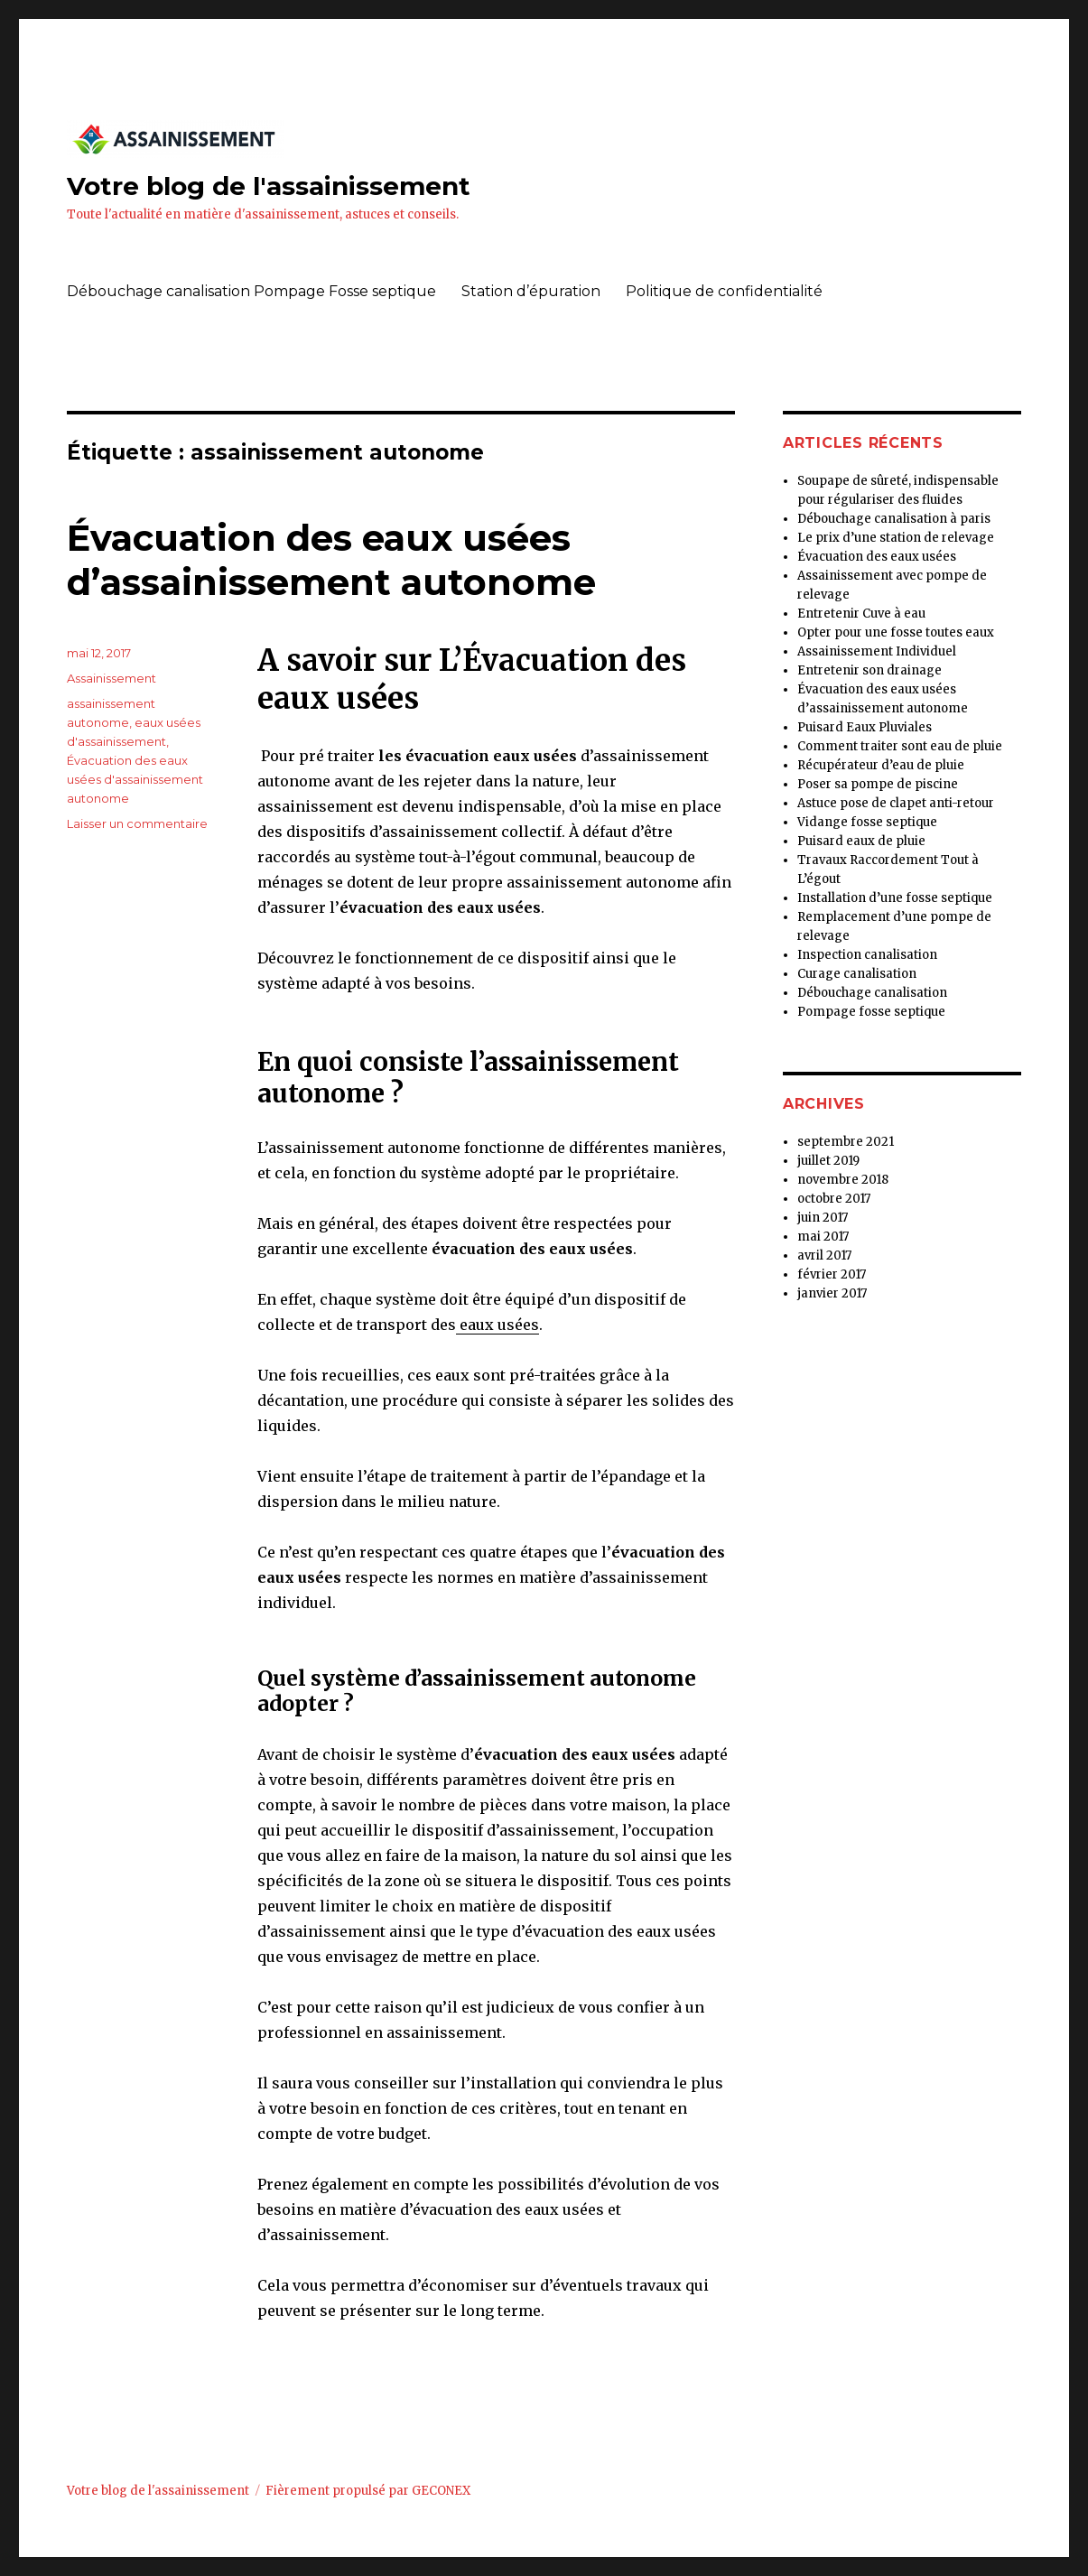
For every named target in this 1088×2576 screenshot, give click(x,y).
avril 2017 (824, 1255)
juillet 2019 (828, 1160)
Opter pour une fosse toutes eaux (895, 632)
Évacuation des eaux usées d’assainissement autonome (331, 560)
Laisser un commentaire (137, 823)
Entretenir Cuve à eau (861, 613)
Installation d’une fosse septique (894, 898)
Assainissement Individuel (876, 651)
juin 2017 (822, 1217)
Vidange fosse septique (867, 822)
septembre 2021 (845, 1141)
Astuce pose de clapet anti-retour (895, 803)
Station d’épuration (530, 291)
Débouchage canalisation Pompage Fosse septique (251, 291)
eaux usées (497, 1325)
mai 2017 (823, 1236)
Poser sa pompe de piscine (877, 784)
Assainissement (111, 678)
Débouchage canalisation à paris (893, 518)
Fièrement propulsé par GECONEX (367, 2490)
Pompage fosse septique (871, 1011)
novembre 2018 (842, 1179)
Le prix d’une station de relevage (895, 537)
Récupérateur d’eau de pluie (880, 765)
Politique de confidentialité (724, 291)
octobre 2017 (833, 1198)
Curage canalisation (856, 973)
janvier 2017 (832, 1293)
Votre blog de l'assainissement (268, 186)
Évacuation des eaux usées (876, 556)
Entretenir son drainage (869, 670)
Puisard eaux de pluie (861, 841)
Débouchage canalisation (872, 992)
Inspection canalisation (867, 955)
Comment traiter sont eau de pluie (899, 746)
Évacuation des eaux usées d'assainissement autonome (135, 779)
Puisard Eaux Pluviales (864, 727)
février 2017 (831, 1274)
